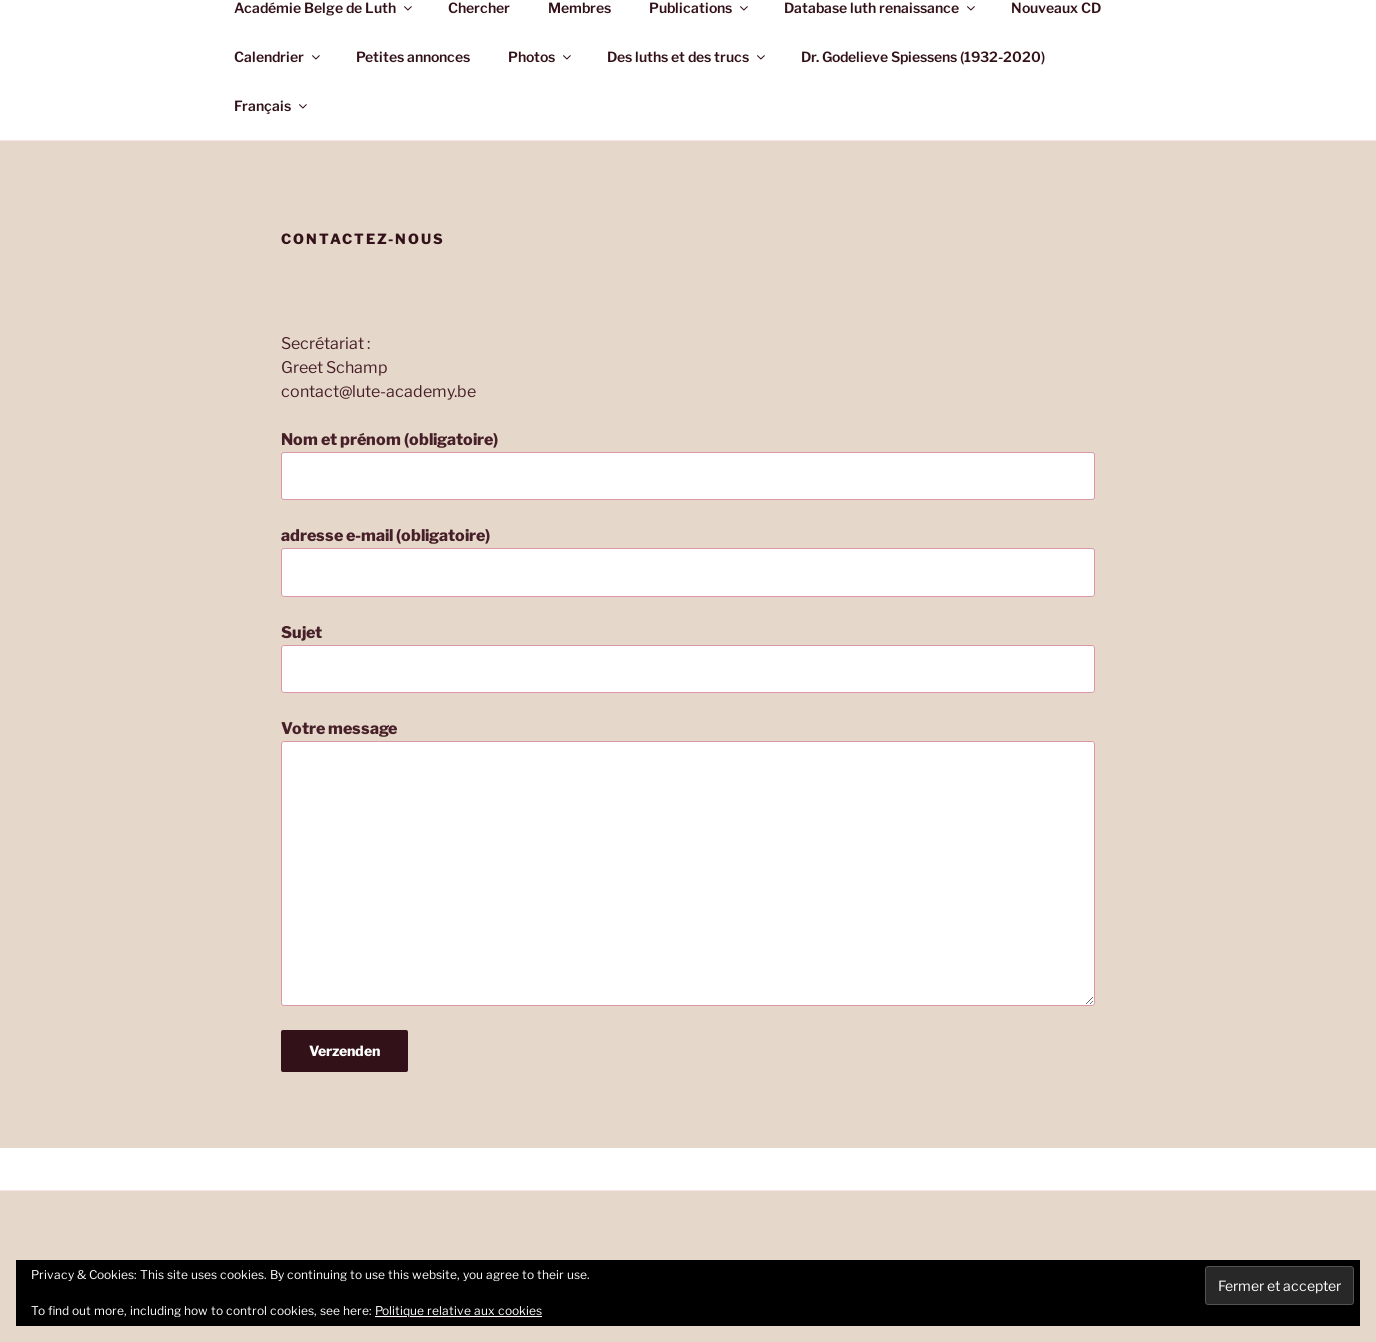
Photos (541, 56)
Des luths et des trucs (687, 56)
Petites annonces (413, 56)
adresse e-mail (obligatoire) (688, 561)
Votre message (688, 862)
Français (272, 105)
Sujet (688, 658)
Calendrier (278, 56)
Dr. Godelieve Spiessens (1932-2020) (923, 56)
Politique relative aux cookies (458, 1310)
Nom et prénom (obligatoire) (688, 465)
